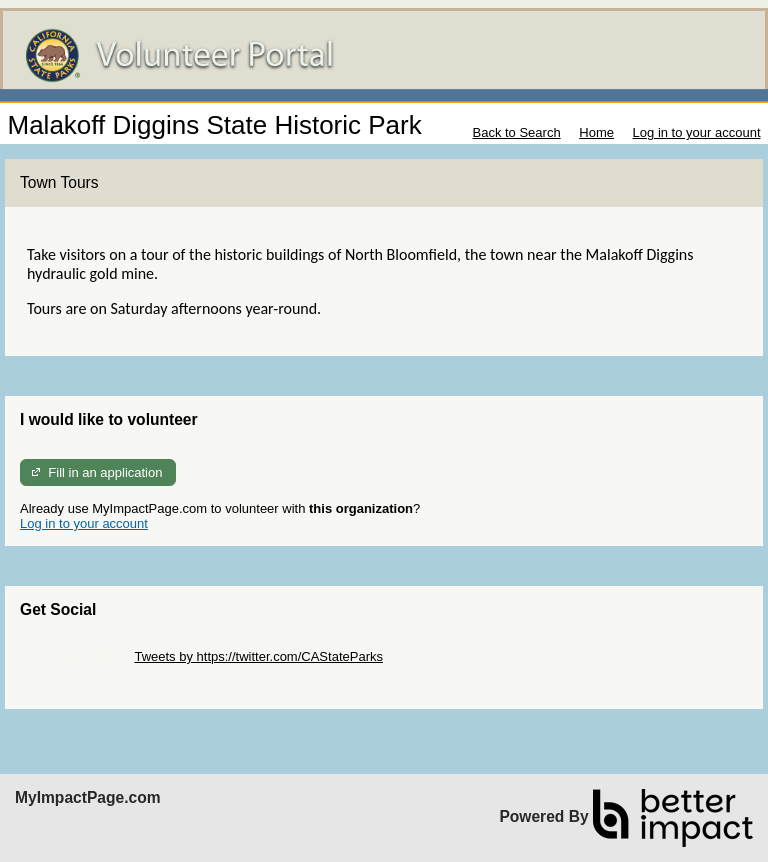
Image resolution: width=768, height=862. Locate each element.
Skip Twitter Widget (75, 656)
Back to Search (516, 132)
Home (596, 132)
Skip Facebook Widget (85, 671)
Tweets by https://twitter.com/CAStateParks (258, 656)
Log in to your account (697, 132)
